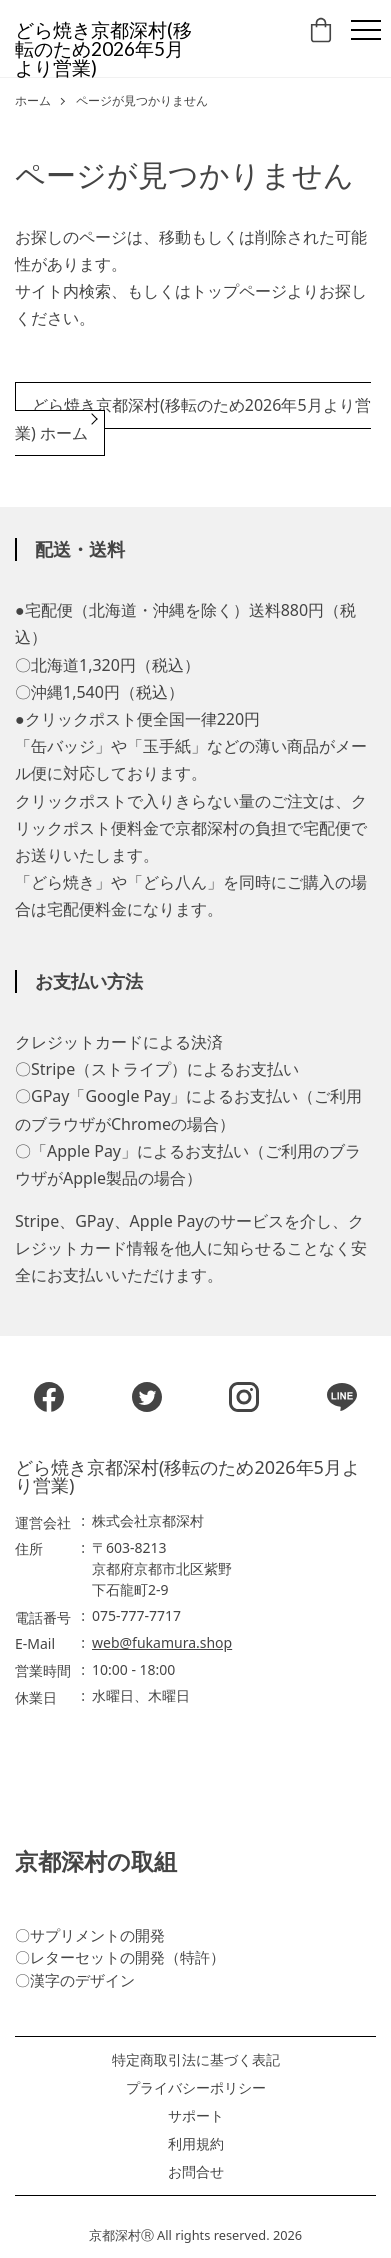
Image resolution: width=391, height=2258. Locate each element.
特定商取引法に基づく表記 (196, 2060)
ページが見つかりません (142, 101)
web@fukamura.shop (162, 1642)
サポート (196, 2116)
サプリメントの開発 (97, 1935)
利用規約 (196, 2144)
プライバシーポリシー (196, 2088)
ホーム (33, 101)
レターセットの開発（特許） (127, 1957)
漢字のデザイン (82, 1980)
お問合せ (196, 2172)
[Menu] (366, 30)
